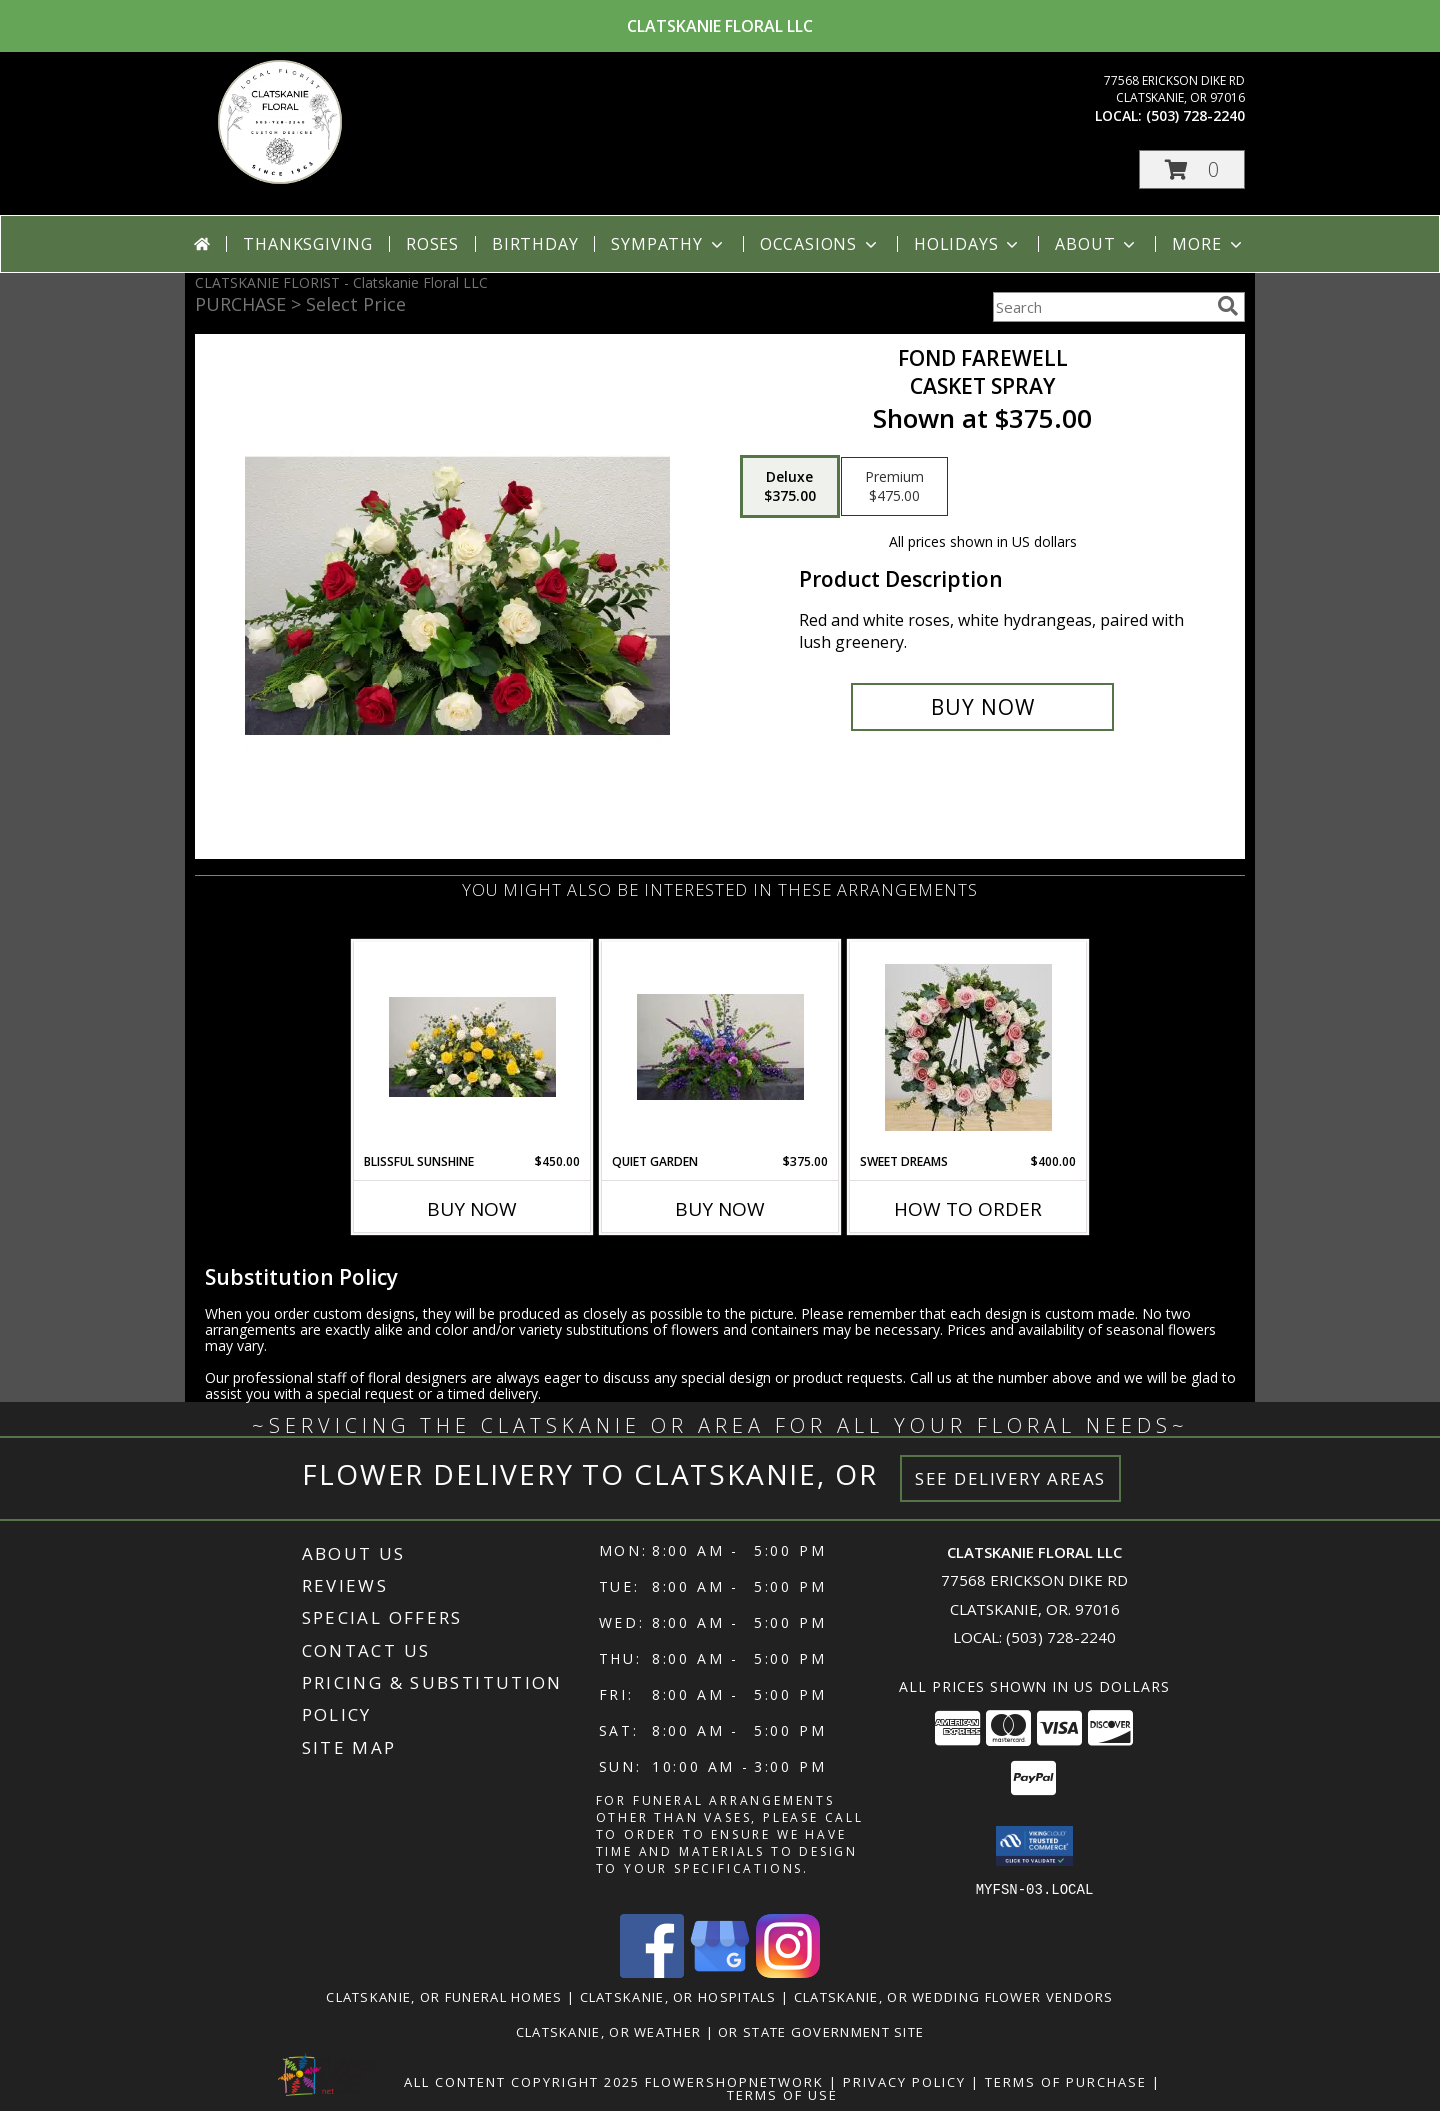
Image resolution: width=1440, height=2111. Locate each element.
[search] (1228, 306)
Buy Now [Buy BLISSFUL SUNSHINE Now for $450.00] (472, 1209)
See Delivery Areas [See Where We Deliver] (1010, 1478)
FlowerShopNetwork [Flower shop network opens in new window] (734, 2081)
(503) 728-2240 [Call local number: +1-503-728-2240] (1195, 115)
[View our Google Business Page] (720, 1971)
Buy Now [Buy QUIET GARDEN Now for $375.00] (720, 1209)
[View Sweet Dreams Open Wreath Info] (968, 1047)
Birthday (535, 244)
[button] (1192, 169)
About (1097, 244)
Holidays (968, 244)
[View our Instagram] (788, 1971)
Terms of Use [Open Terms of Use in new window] (782, 2094)
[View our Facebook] (652, 1971)
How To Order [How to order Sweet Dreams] (968, 1209)
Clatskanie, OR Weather (609, 2031)
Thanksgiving (308, 244)
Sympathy (668, 244)
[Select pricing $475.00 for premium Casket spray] (894, 487)
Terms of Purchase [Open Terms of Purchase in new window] (1066, 2081)
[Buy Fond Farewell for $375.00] (982, 707)
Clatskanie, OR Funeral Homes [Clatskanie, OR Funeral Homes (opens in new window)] (444, 1996)
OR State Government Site (821, 2031)
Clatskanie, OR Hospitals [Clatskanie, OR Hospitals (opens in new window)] (678, 1996)
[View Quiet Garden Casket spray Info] (720, 1047)
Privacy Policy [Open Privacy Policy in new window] (904, 2081)
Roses (432, 244)
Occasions (820, 244)
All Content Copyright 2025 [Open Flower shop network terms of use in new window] (522, 2081)
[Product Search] (1101, 307)
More (1208, 244)
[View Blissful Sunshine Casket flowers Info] (472, 1047)
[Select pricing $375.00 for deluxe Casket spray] (790, 487)
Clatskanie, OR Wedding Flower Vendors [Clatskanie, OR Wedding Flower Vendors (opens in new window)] (954, 1996)
